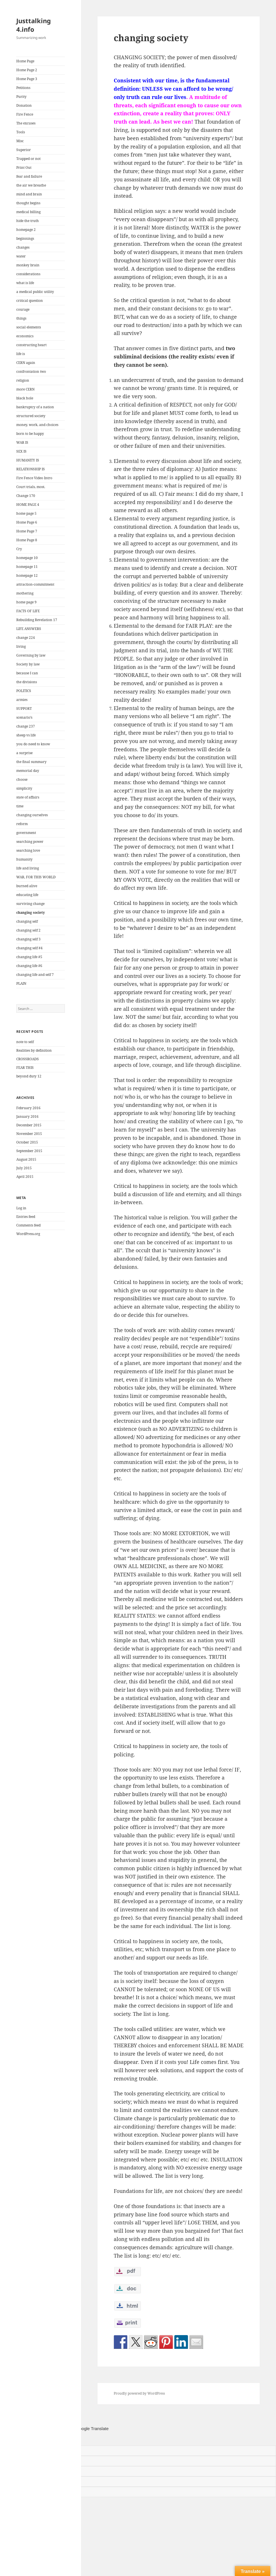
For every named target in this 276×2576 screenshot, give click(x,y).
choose (21, 779)
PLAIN (21, 983)
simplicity (24, 788)
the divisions (26, 681)
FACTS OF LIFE (28, 611)
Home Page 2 (26, 70)
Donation (24, 105)
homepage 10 (27, 557)
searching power (29, 841)
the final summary (31, 761)
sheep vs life (26, 735)
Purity (21, 96)
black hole (24, 398)
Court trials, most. (30, 486)
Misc (20, 140)
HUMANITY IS (27, 460)
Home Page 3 (26, 78)
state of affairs (27, 797)
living (21, 646)
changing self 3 (28, 939)
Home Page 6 (26, 522)
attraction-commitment (35, 584)
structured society (30, 415)
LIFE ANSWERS (28, 628)
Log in (21, 1208)
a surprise (24, 752)
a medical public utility (35, 291)
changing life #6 (29, 965)
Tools (20, 132)
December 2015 (28, 1125)
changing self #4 (29, 948)
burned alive (26, 885)
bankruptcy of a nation (35, 407)
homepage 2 (26, 229)
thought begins (28, 203)
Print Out (23, 167)
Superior (23, 149)
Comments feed (28, 1225)
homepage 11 (27, 566)
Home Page (25, 61)
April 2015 (24, 1176)
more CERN (25, 389)
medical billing (28, 211)
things (21, 318)
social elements (28, 327)
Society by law (28, 664)
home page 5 (26, 513)
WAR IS (22, 442)
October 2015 (27, 1142)
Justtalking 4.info (33, 24)
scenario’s (24, 717)
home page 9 (26, 602)
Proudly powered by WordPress (139, 2393)
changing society (30, 912)
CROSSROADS (27, 1059)
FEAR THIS (25, 1067)
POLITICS (23, 690)
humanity (24, 859)
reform (22, 823)
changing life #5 (29, 956)
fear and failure (29, 176)
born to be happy (30, 433)
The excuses (25, 123)
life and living (27, 868)
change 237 (25, 726)
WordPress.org (28, 1233)
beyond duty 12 (28, 1076)
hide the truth (27, 220)
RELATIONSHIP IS (30, 469)
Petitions (23, 87)
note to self (25, 1041)
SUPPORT (24, 708)
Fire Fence (24, 114)
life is (20, 353)
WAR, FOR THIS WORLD (36, 877)
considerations (28, 274)
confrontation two (31, 371)
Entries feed (25, 1216)
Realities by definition (34, 1050)
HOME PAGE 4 (27, 504)
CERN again (25, 362)
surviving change (30, 903)
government (26, 832)
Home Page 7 (26, 531)
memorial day (27, 770)
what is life (25, 282)
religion (22, 380)
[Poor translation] (30, 2439)
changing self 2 (28, 930)
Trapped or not (28, 158)
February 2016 (28, 1107)
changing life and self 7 (35, 974)
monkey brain (27, 265)
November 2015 (29, 1133)
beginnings (25, 238)
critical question (29, 300)
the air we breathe (31, 185)
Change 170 (25, 495)
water (21, 256)
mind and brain (29, 194)
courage (22, 309)
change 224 (25, 637)
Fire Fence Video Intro (34, 477)
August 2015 (26, 1159)
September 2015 (29, 1150)
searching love (28, 850)
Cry (19, 548)
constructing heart (31, 344)
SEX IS (21, 451)
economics (24, 336)
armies (21, 699)
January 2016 (27, 1116)
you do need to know (33, 744)
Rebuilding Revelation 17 (36, 619)
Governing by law (30, 655)
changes (22, 247)
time (19, 806)
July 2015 (24, 1168)
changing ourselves (32, 815)
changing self (27, 921)
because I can (27, 673)
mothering (24, 593)
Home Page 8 (26, 540)
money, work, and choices (37, 424)
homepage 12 (27, 575)
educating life (27, 894)
